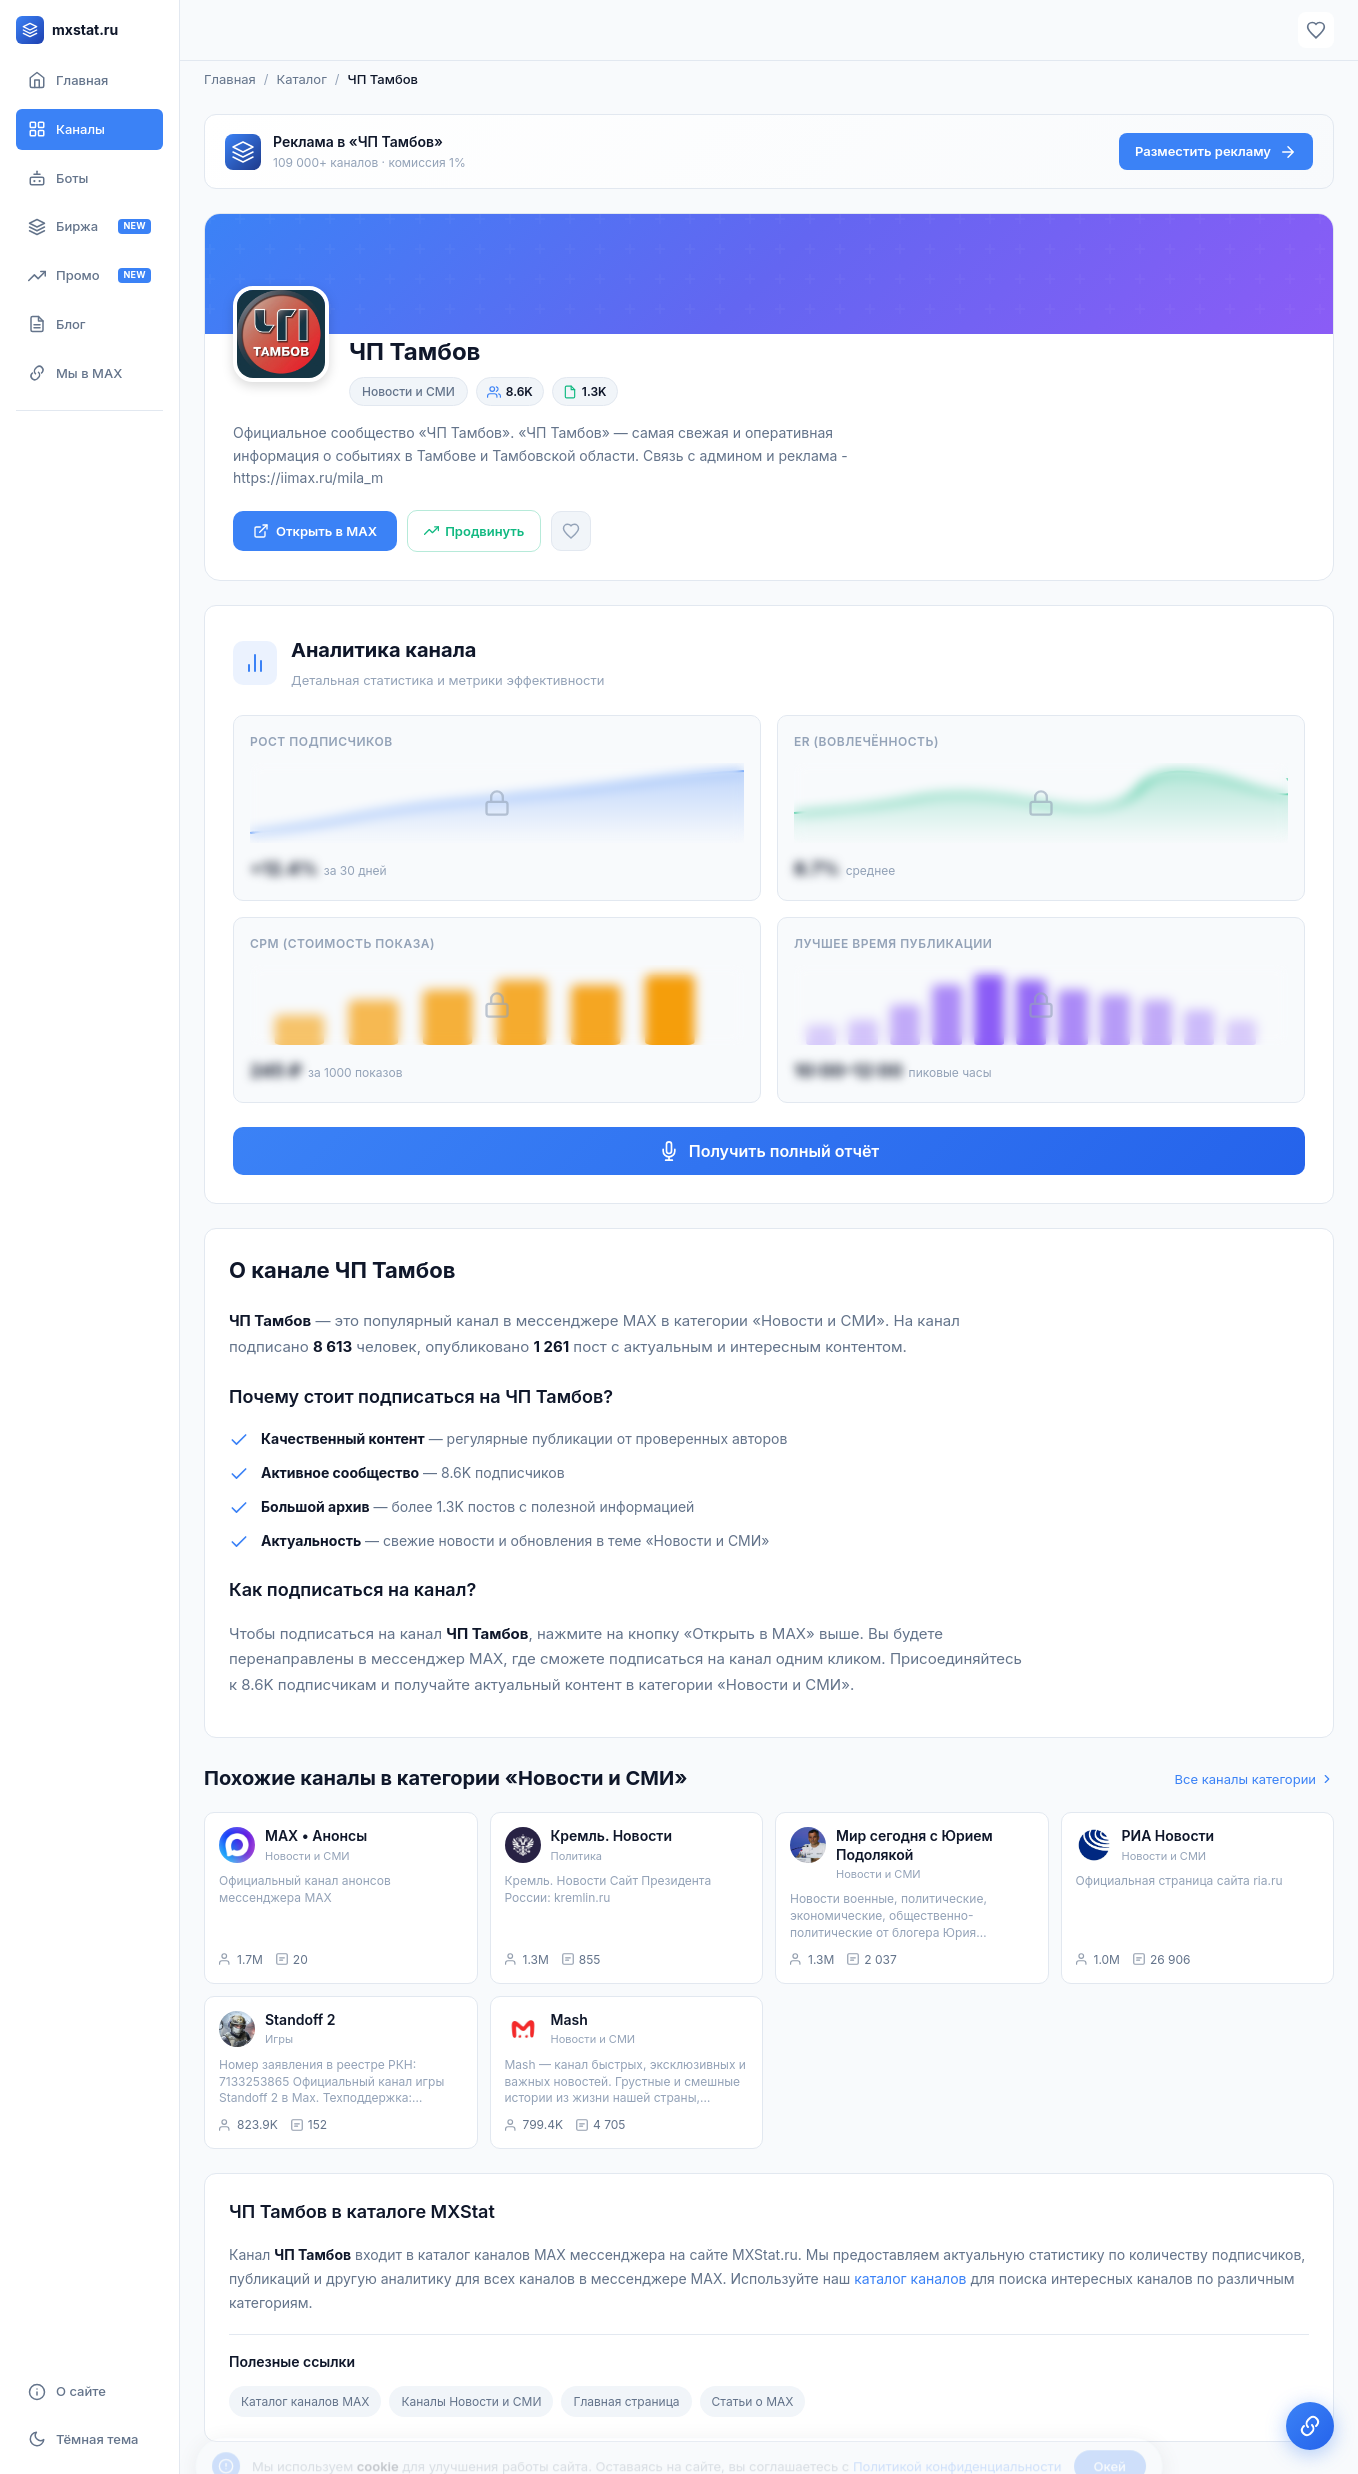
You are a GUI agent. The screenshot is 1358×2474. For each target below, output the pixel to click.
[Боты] (89, 178)
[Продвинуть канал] (474, 531)
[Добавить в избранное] (571, 531)
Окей (1110, 2421)
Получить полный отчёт (769, 1151)
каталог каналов (910, 2278)
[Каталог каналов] (89, 129)
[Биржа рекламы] (89, 226)
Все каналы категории (1254, 1779)
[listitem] (341, 1898)
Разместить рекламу (1216, 152)
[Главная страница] (89, 80)
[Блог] (89, 324)
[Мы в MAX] (89, 373)
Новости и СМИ (408, 391)
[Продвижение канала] (89, 275)
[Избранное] (1316, 30)
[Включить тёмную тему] (89, 2439)
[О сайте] (89, 2391)
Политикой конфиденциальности (957, 2421)
